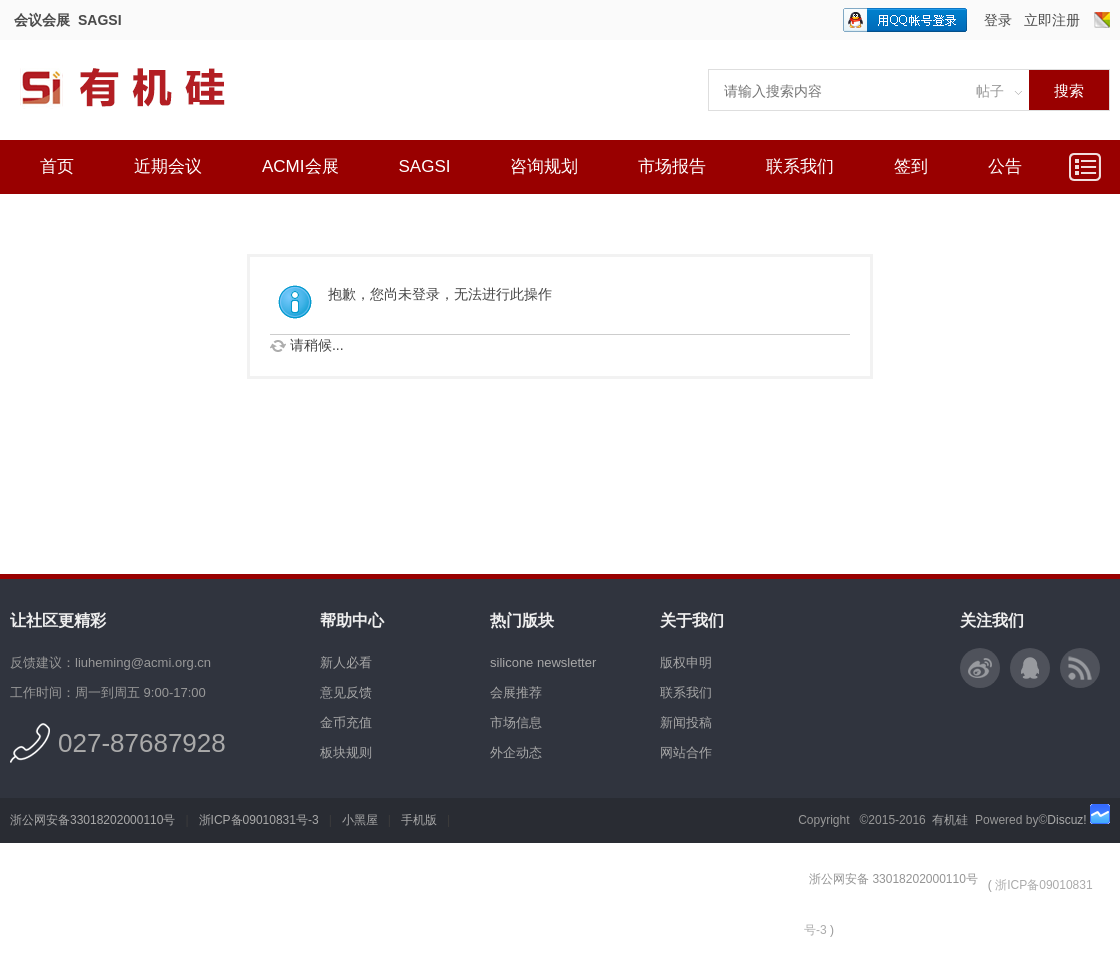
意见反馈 (346, 692)
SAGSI (100, 20)
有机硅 (950, 820)
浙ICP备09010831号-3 (259, 820)
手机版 (419, 820)
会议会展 (42, 20)
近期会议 (168, 166)
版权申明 (686, 662)
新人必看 (346, 662)
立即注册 (1052, 20)
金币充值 (346, 722)
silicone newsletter (543, 662)
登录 (998, 20)
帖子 (990, 91)
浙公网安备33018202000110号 (92, 820)
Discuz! (1066, 820)
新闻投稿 (686, 722)
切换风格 (1102, 20)
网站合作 (686, 752)
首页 (57, 166)
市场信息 (516, 722)
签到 (911, 166)
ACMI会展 (300, 166)
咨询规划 (544, 166)
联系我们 (800, 166)
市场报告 (672, 166)
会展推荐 (516, 692)
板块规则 (346, 752)
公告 (1005, 166)
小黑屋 (360, 820)
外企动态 (516, 752)
